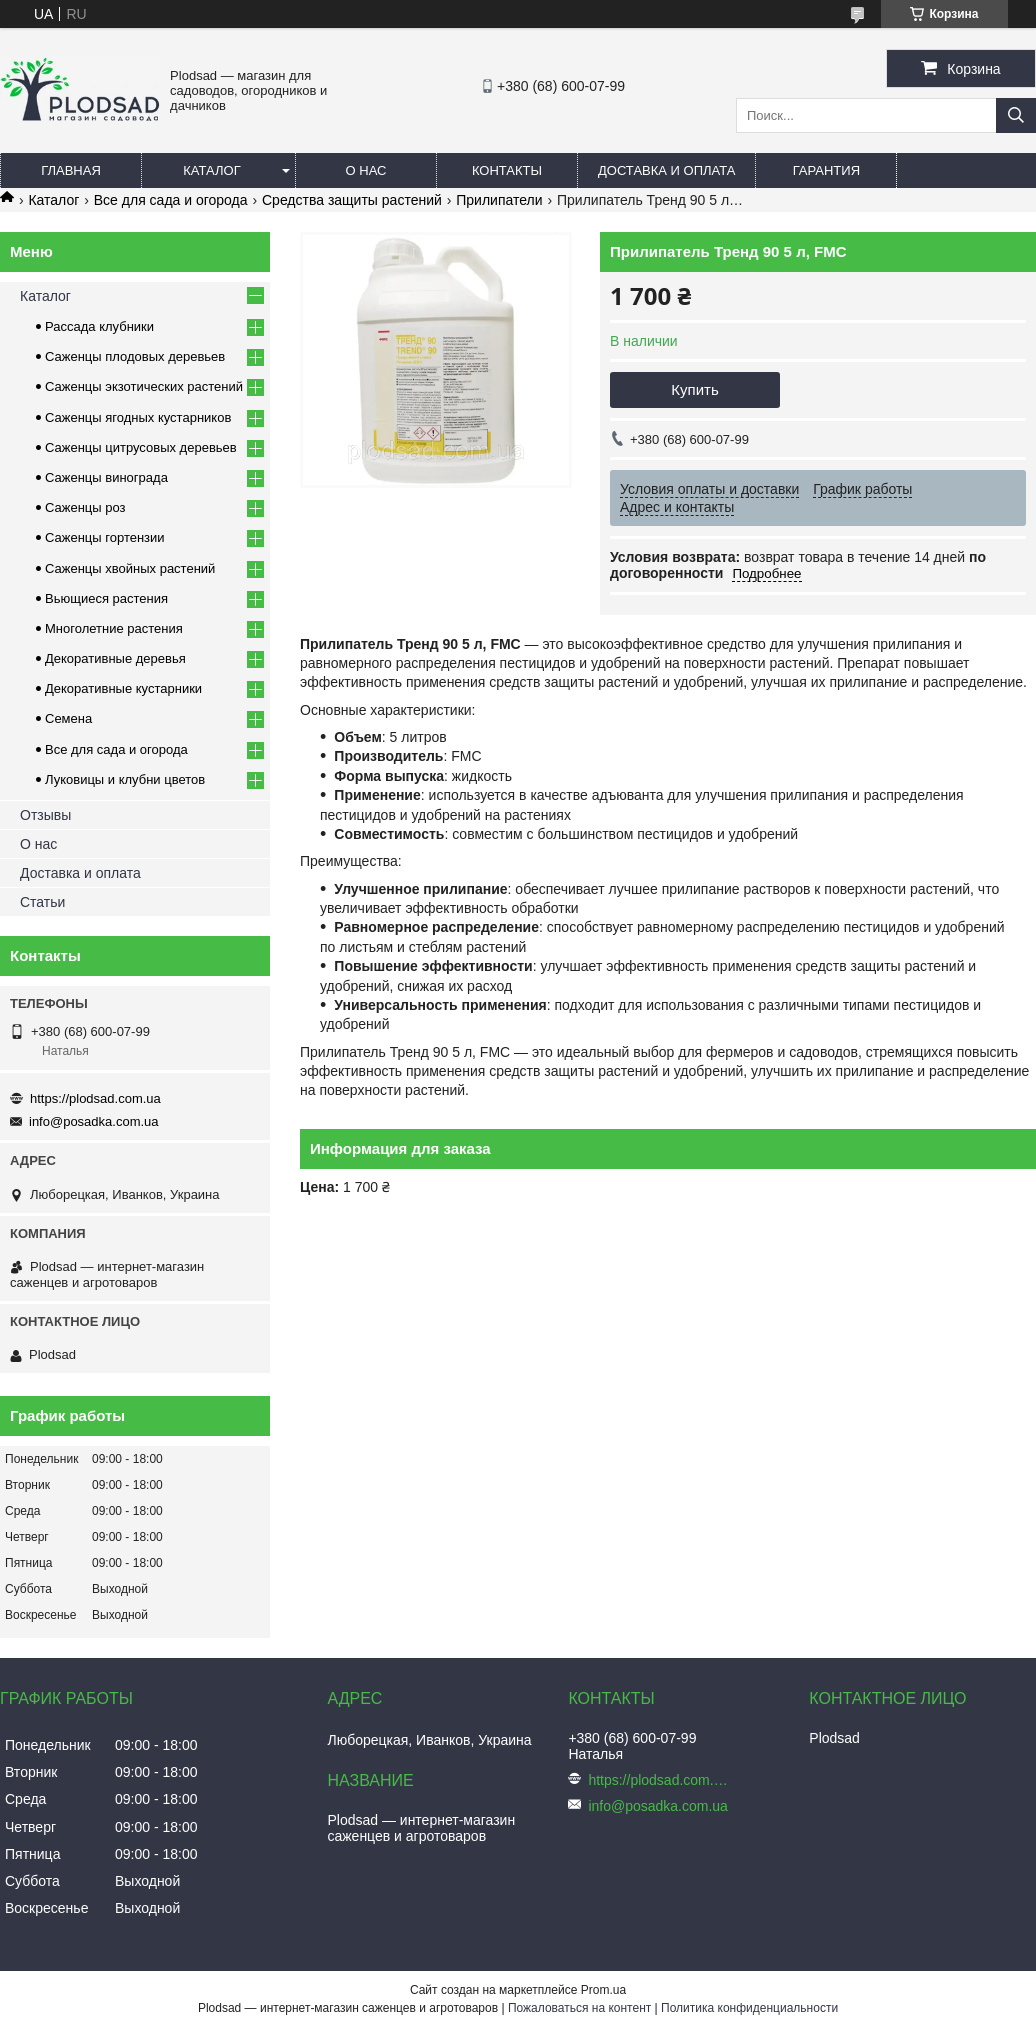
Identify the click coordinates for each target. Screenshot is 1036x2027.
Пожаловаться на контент (579, 2008)
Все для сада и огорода (171, 200)
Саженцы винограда (106, 477)
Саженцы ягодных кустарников (138, 417)
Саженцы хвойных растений (130, 568)
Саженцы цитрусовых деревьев (141, 447)
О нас (366, 170)
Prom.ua (603, 1990)
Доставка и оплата (666, 170)
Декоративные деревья (115, 658)
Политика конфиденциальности (749, 2008)
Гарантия (826, 170)
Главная (71, 170)
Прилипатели (499, 200)
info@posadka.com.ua (94, 1121)
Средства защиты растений (352, 200)
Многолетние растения (114, 628)
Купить (694, 389)
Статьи (42, 902)
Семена (68, 718)
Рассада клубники (99, 326)
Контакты (507, 170)
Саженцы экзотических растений (144, 386)
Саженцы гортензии (105, 537)
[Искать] (1016, 115)
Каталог (211, 170)
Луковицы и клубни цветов (125, 779)
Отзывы (45, 815)
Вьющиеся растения (106, 598)
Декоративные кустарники (123, 688)
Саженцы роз (85, 507)
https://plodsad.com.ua (95, 1098)
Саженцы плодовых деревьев (135, 356)
